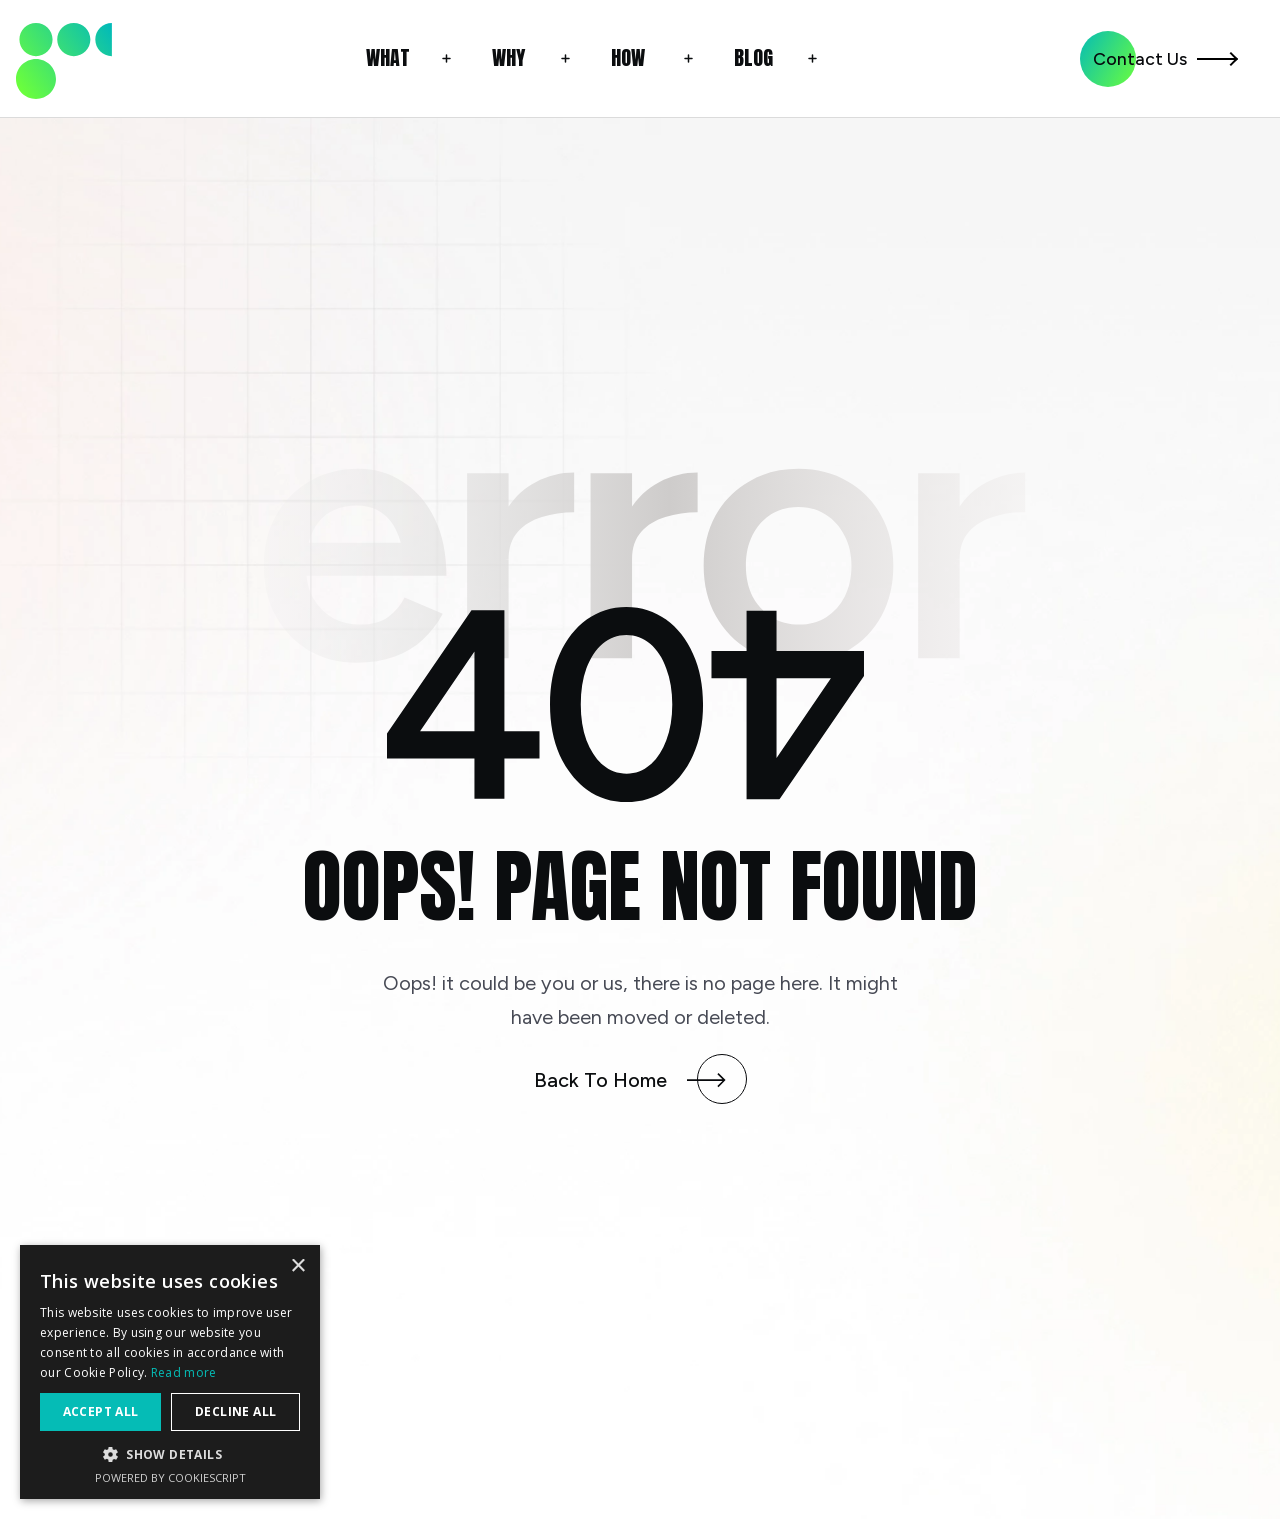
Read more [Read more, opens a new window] (184, 1372)
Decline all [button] (235, 1411)
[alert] (170, 1372)
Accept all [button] (101, 1411)
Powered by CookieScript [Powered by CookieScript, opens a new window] (170, 1477)
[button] (412, 58)
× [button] (297, 1266)
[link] (64, 58)
